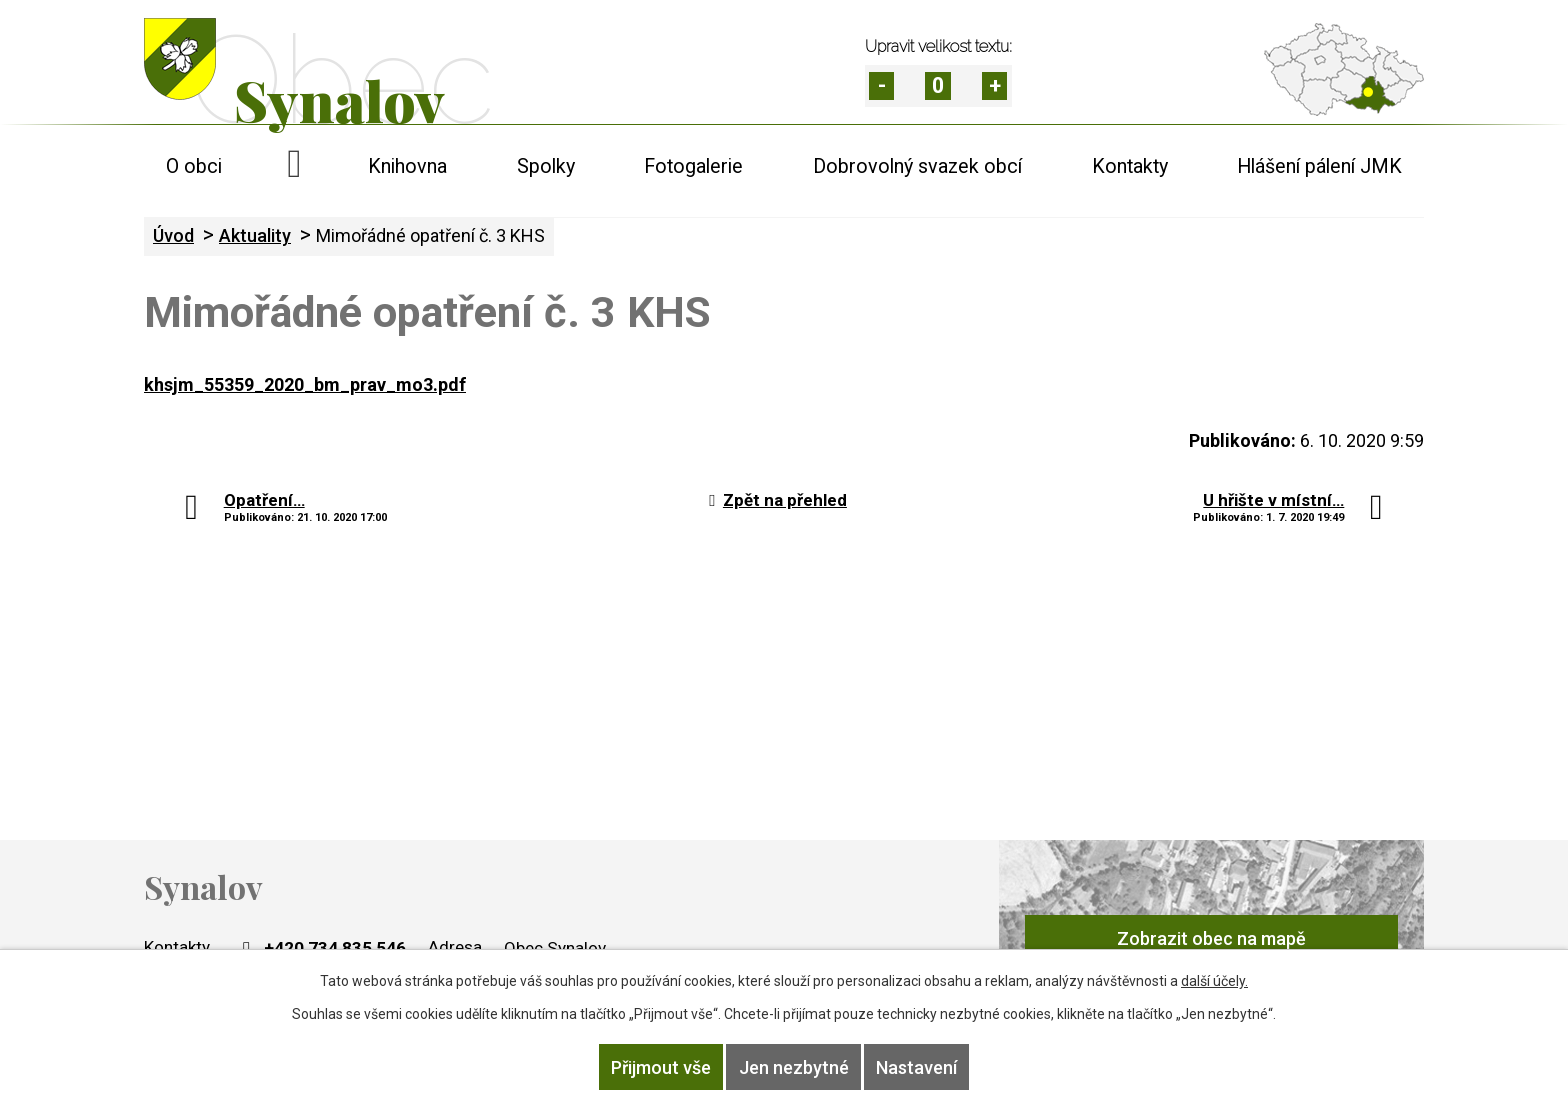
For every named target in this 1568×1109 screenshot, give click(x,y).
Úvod (295, 166)
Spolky (546, 166)
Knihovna (407, 166)
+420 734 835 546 (322, 948)
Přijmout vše (651, 1068)
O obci (194, 166)
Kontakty (1130, 166)
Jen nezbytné (794, 1068)
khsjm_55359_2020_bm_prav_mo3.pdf (305, 384)
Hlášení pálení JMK (1319, 166)
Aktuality (255, 235)
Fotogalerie (693, 166)
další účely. (1214, 984)
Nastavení (926, 1068)
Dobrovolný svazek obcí (917, 166)
